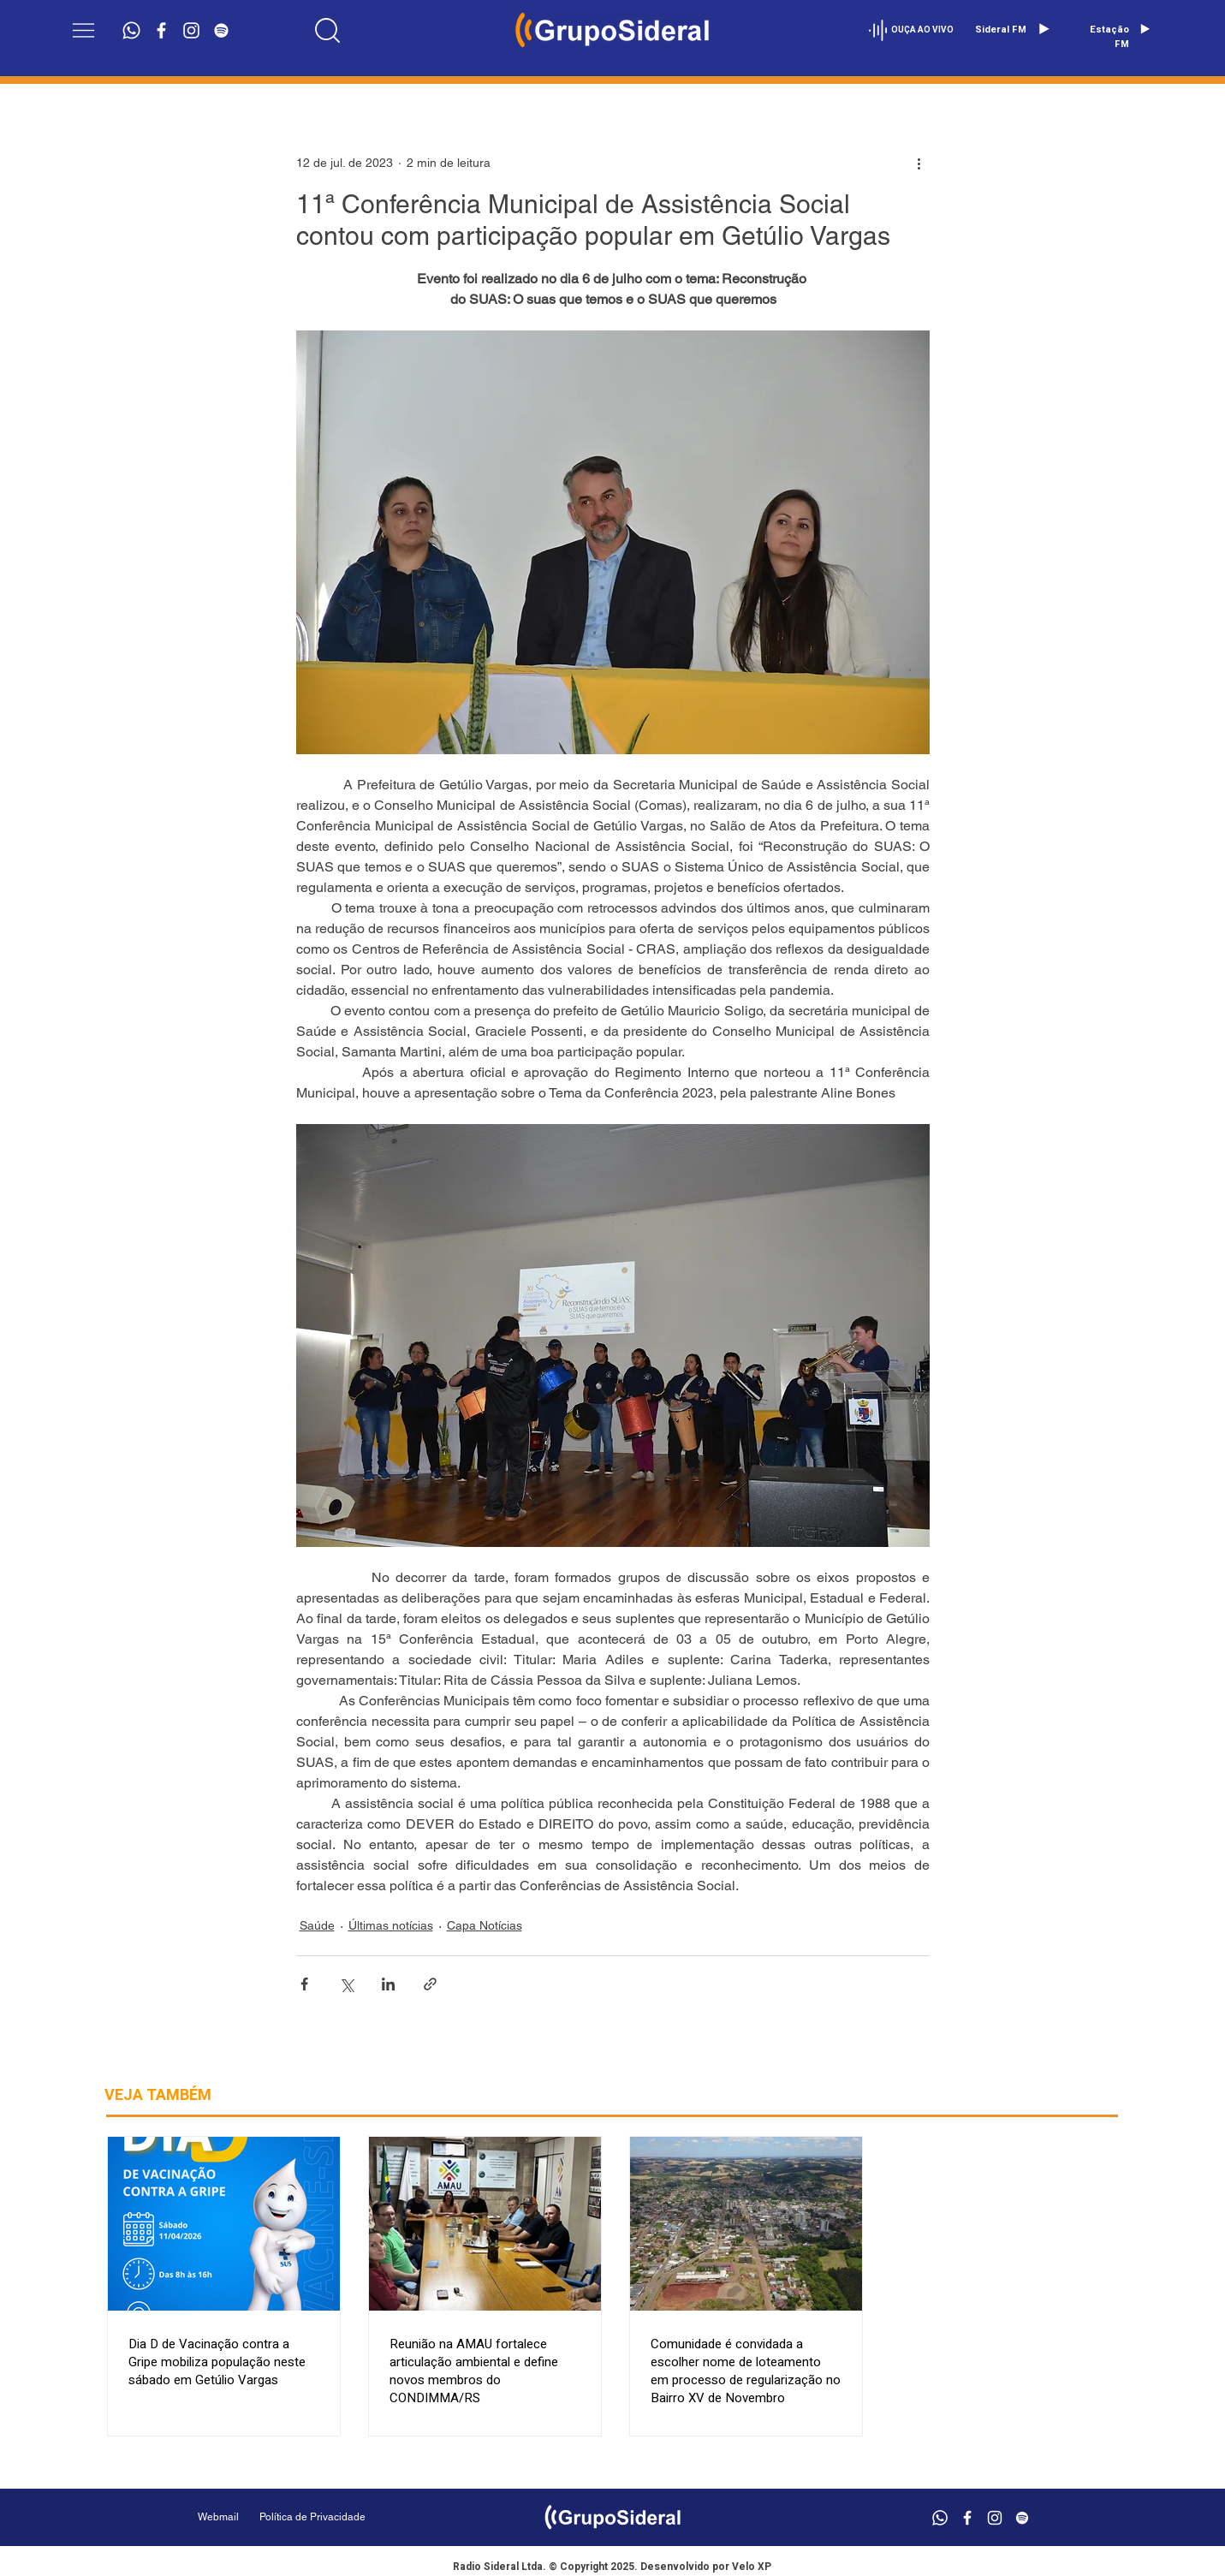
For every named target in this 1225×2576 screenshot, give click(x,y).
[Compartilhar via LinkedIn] (388, 1984)
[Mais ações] (919, 162)
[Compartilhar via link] (430, 1984)
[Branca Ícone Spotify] (221, 30)
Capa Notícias (484, 1925)
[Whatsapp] (131, 30)
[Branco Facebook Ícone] (161, 30)
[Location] (327, 30)
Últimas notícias (390, 1925)
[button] (83, 30)
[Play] (1043, 29)
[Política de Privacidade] (355, 2517)
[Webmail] (218, 2517)
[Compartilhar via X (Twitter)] (346, 1984)
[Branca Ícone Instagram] (191, 30)
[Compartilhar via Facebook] (304, 1984)
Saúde (317, 1925)
